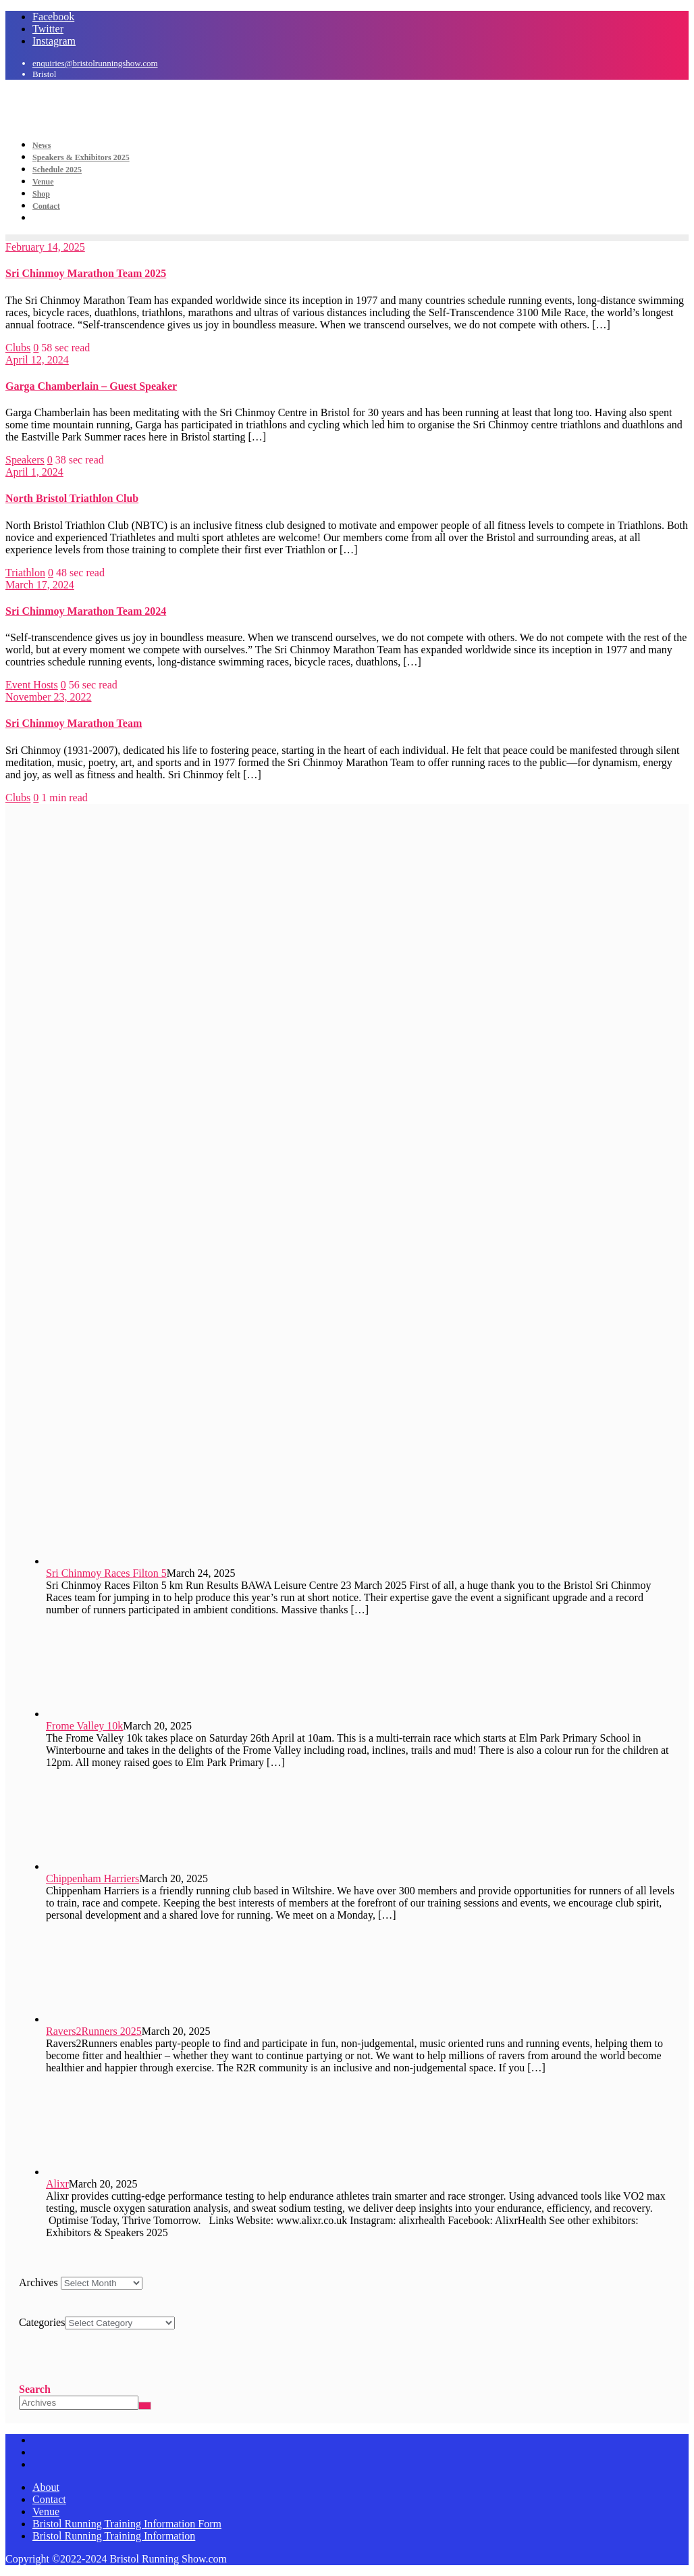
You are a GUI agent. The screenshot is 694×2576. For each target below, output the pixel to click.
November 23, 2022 (48, 697)
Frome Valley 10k (84, 1726)
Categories (42, 2322)
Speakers (25, 459)
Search (35, 2389)
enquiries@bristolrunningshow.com (95, 63)
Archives (38, 2282)
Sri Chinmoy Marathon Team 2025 (85, 273)
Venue (45, 2511)
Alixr (57, 2184)
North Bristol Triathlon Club (71, 498)
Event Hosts (31, 684)
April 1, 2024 (34, 472)
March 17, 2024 (39, 584)
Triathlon (25, 572)
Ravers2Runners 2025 (94, 2031)
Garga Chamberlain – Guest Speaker (91, 386)
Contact (49, 2499)
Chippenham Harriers (92, 1878)
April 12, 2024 (37, 359)
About (45, 2487)
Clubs (17, 347)
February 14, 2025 (45, 247)
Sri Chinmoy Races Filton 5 (106, 1573)
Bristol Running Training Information (113, 2536)
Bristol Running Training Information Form (126, 2523)
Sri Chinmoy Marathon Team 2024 (85, 611)
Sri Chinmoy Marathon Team (73, 723)
